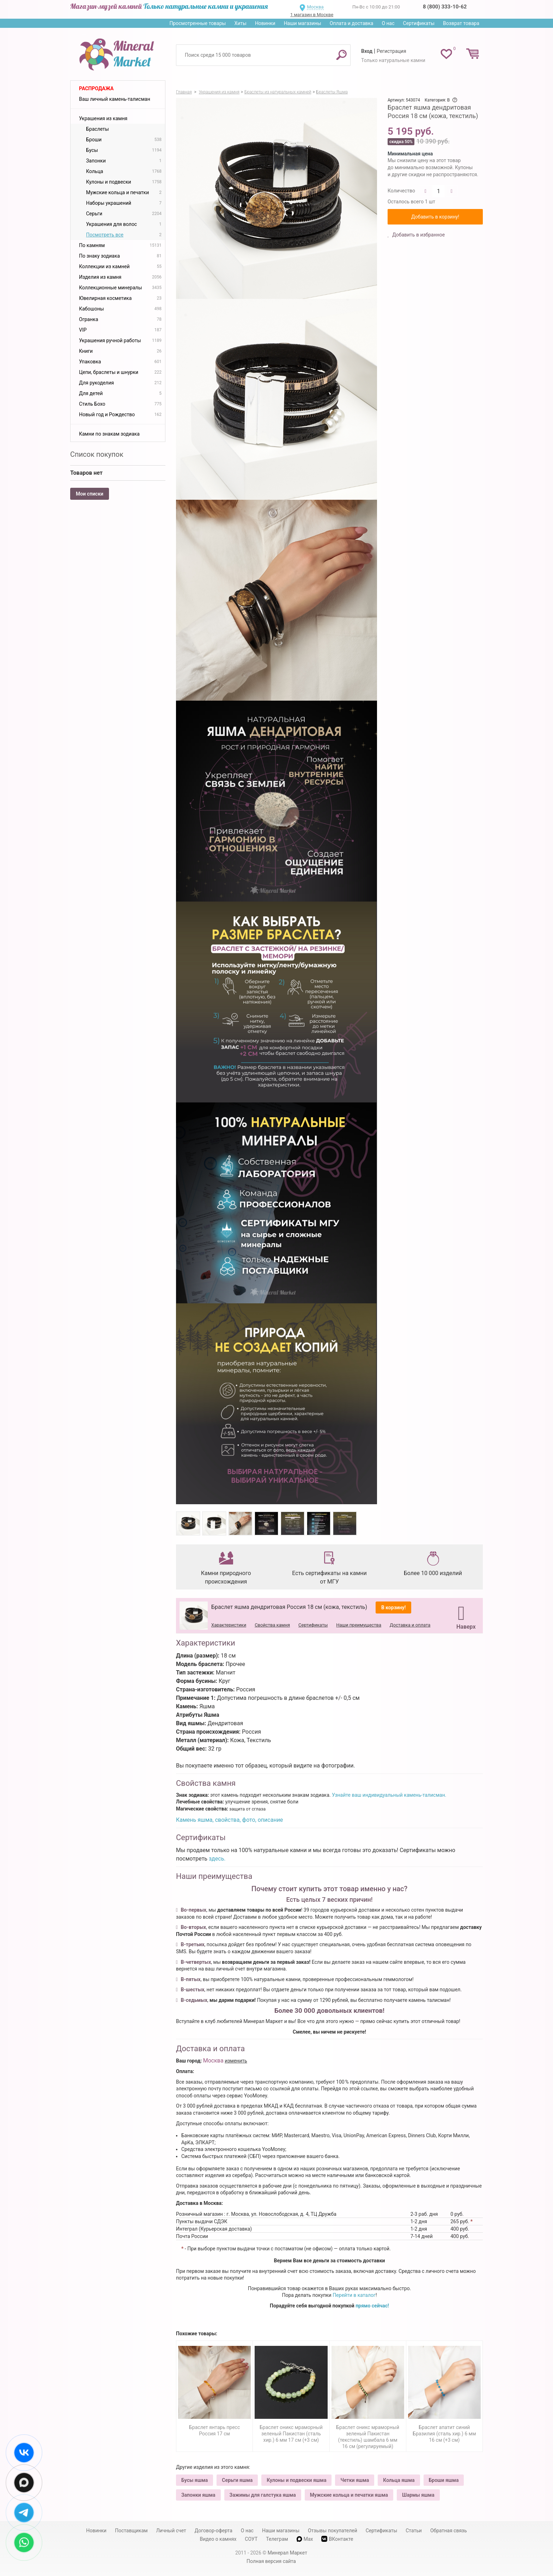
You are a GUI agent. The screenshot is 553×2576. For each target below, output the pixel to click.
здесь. (217, 1858)
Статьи (414, 2530)
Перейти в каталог (354, 2295)
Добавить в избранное (418, 235)
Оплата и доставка (351, 23)
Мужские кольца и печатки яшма (349, 2495)
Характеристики (228, 1625)
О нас (388, 23)
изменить (236, 2061)
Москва (315, 7)
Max (305, 2539)
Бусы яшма (194, 2480)
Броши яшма (444, 2480)
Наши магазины (302, 23)
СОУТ (251, 2539)
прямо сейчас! (372, 2305)
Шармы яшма (418, 2495)
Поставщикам (131, 2530)
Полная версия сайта (271, 2561)
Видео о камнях (218, 2539)
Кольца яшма (398, 2480)
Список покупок (96, 454)
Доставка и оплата (410, 1625)
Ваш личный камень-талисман (114, 99)
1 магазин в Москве (311, 14)
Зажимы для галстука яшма (263, 2495)
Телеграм (277, 2539)
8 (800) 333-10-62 (445, 7)
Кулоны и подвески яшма (296, 2480)
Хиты (240, 23)
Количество (401, 190)
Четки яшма (354, 2480)
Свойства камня (272, 1625)
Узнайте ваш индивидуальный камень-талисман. (389, 1795)
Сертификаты (419, 23)
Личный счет (171, 2530)
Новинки (265, 23)
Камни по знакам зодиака (109, 434)
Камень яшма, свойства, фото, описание (229, 1819)
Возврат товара (461, 23)
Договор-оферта (213, 2530)
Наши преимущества (358, 1625)
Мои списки (89, 494)
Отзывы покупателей (332, 2530)
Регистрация (391, 51)
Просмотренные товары (197, 23)
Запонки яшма (198, 2495)
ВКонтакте (337, 2539)
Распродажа (96, 88)
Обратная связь (448, 2530)
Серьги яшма (237, 2480)
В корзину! (393, 1607)
